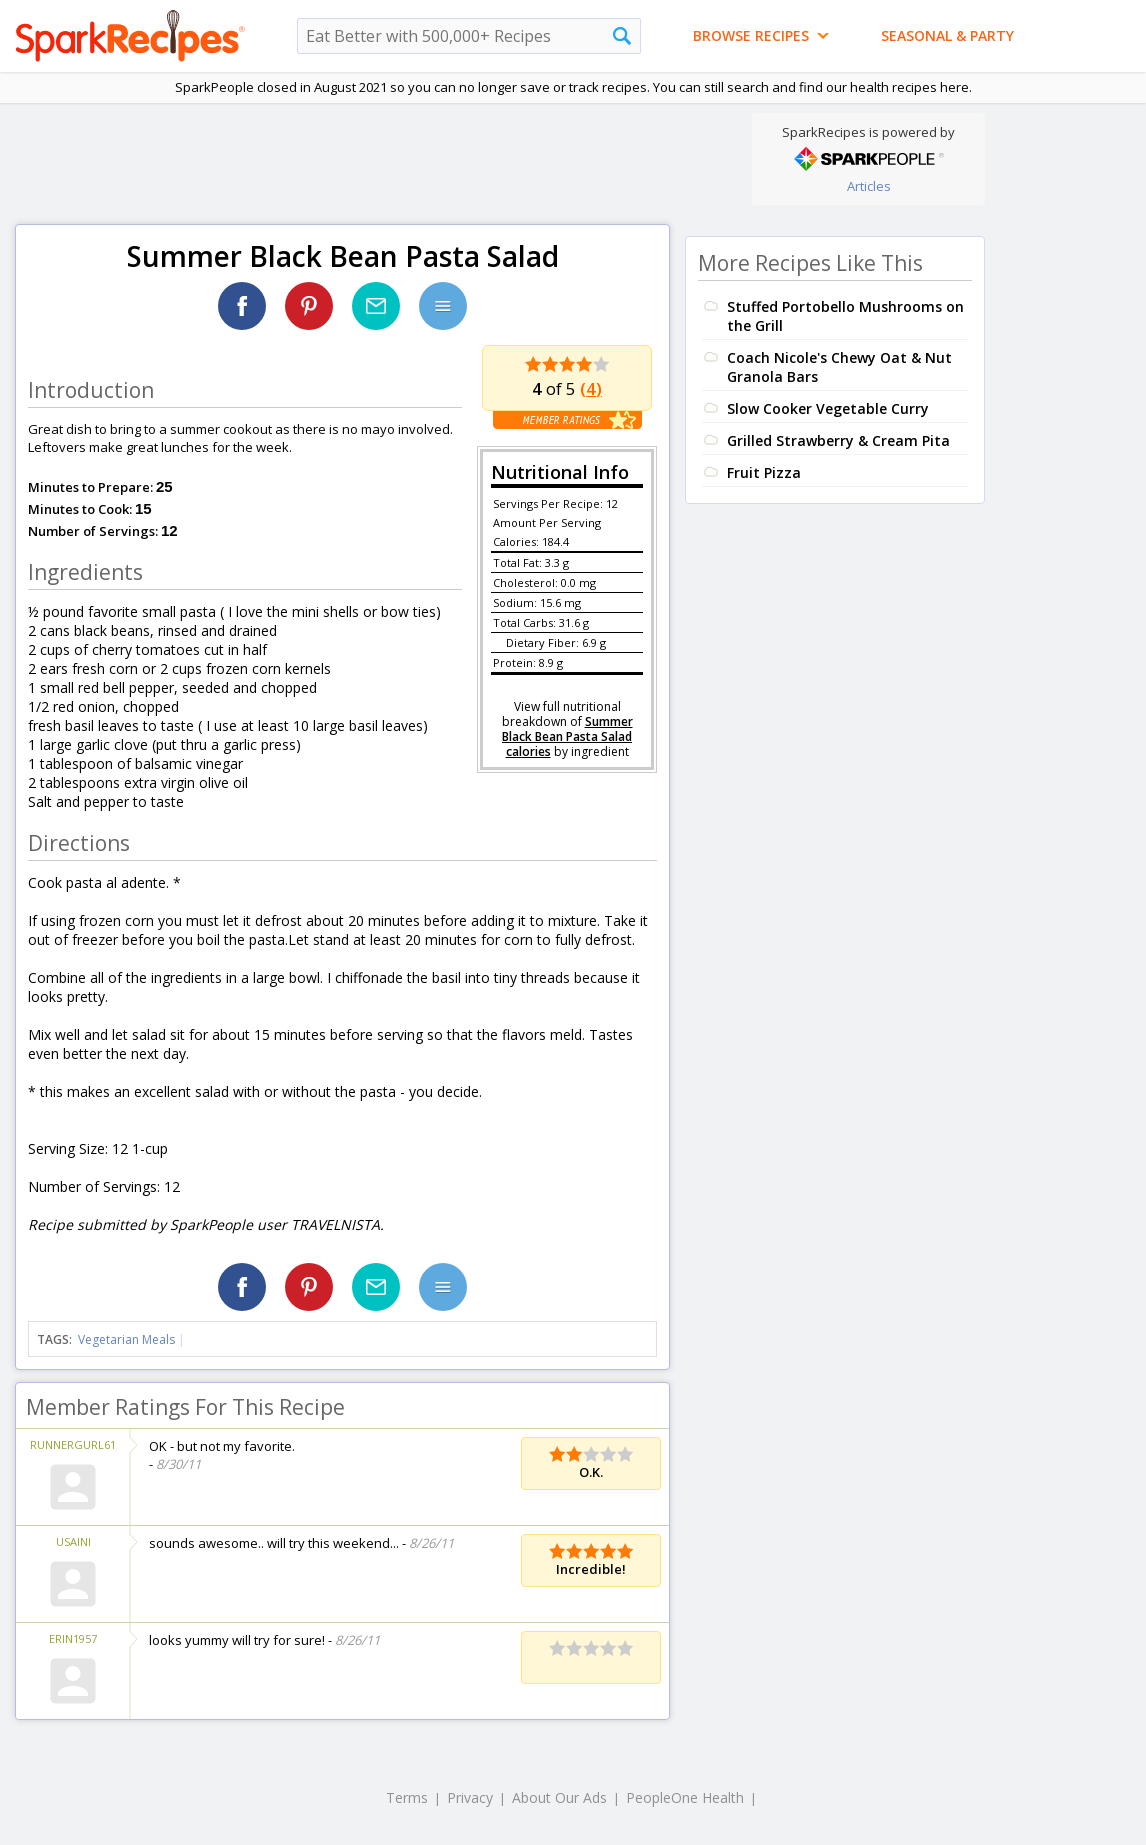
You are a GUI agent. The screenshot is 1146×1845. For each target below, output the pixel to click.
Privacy (470, 1797)
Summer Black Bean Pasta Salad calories (567, 736)
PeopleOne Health (685, 1797)
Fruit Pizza (764, 472)
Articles (869, 186)
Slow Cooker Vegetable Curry (828, 408)
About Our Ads (559, 1797)
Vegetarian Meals (126, 1339)
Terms (407, 1797)
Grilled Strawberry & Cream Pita (838, 440)
